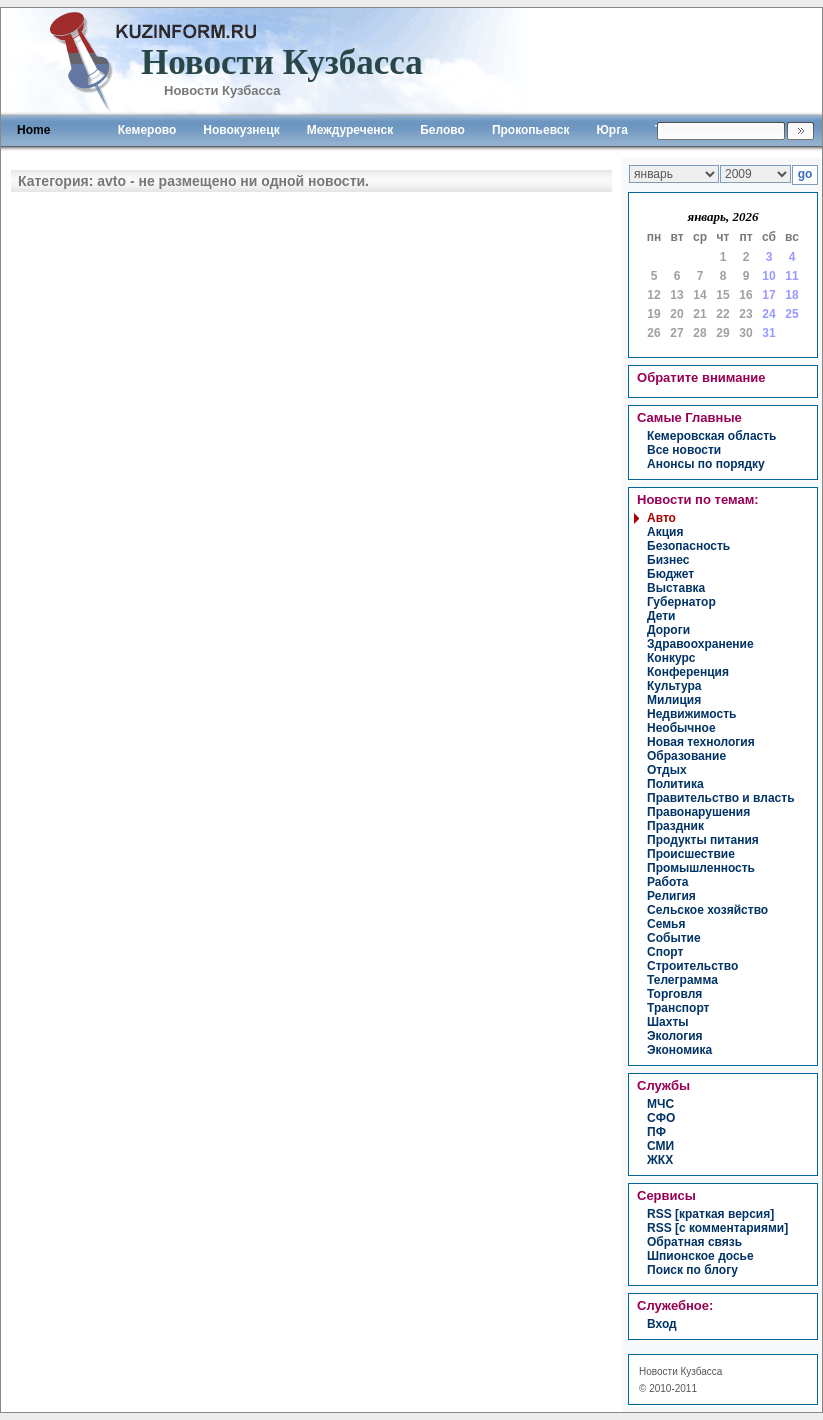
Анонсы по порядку (706, 464)
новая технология (701, 742)
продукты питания (703, 840)
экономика (679, 1050)
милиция (674, 700)
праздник (675, 826)
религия (671, 896)
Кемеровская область (712, 436)
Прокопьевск (531, 130)
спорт (665, 952)
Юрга (611, 130)
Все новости (684, 450)
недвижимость (691, 714)
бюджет (670, 574)
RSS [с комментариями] (717, 1228)
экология (675, 1036)
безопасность (688, 546)
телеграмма (682, 980)
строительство (692, 966)
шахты (668, 1022)
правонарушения (698, 812)
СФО (661, 1118)
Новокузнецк (241, 130)
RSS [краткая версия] (710, 1214)
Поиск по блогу (692, 1270)
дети (661, 616)
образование (686, 756)
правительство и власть (721, 798)
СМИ (660, 1146)
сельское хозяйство (707, 910)
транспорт (678, 1008)
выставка (676, 588)
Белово (442, 130)
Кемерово (147, 130)
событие (674, 938)
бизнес (668, 560)
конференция (688, 672)
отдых (667, 770)
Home (33, 130)
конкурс (671, 658)
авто (661, 518)
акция (665, 532)
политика (675, 784)
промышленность (701, 868)
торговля (674, 994)
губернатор (681, 602)
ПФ (656, 1132)
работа (668, 882)
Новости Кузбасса (680, 1371)
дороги (668, 630)
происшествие (691, 854)
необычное (681, 728)
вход (662, 1324)
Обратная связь (694, 1242)
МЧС (660, 1104)
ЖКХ (660, 1160)
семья (666, 924)
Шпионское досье (700, 1256)
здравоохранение (700, 644)
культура (674, 686)
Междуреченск (350, 130)
